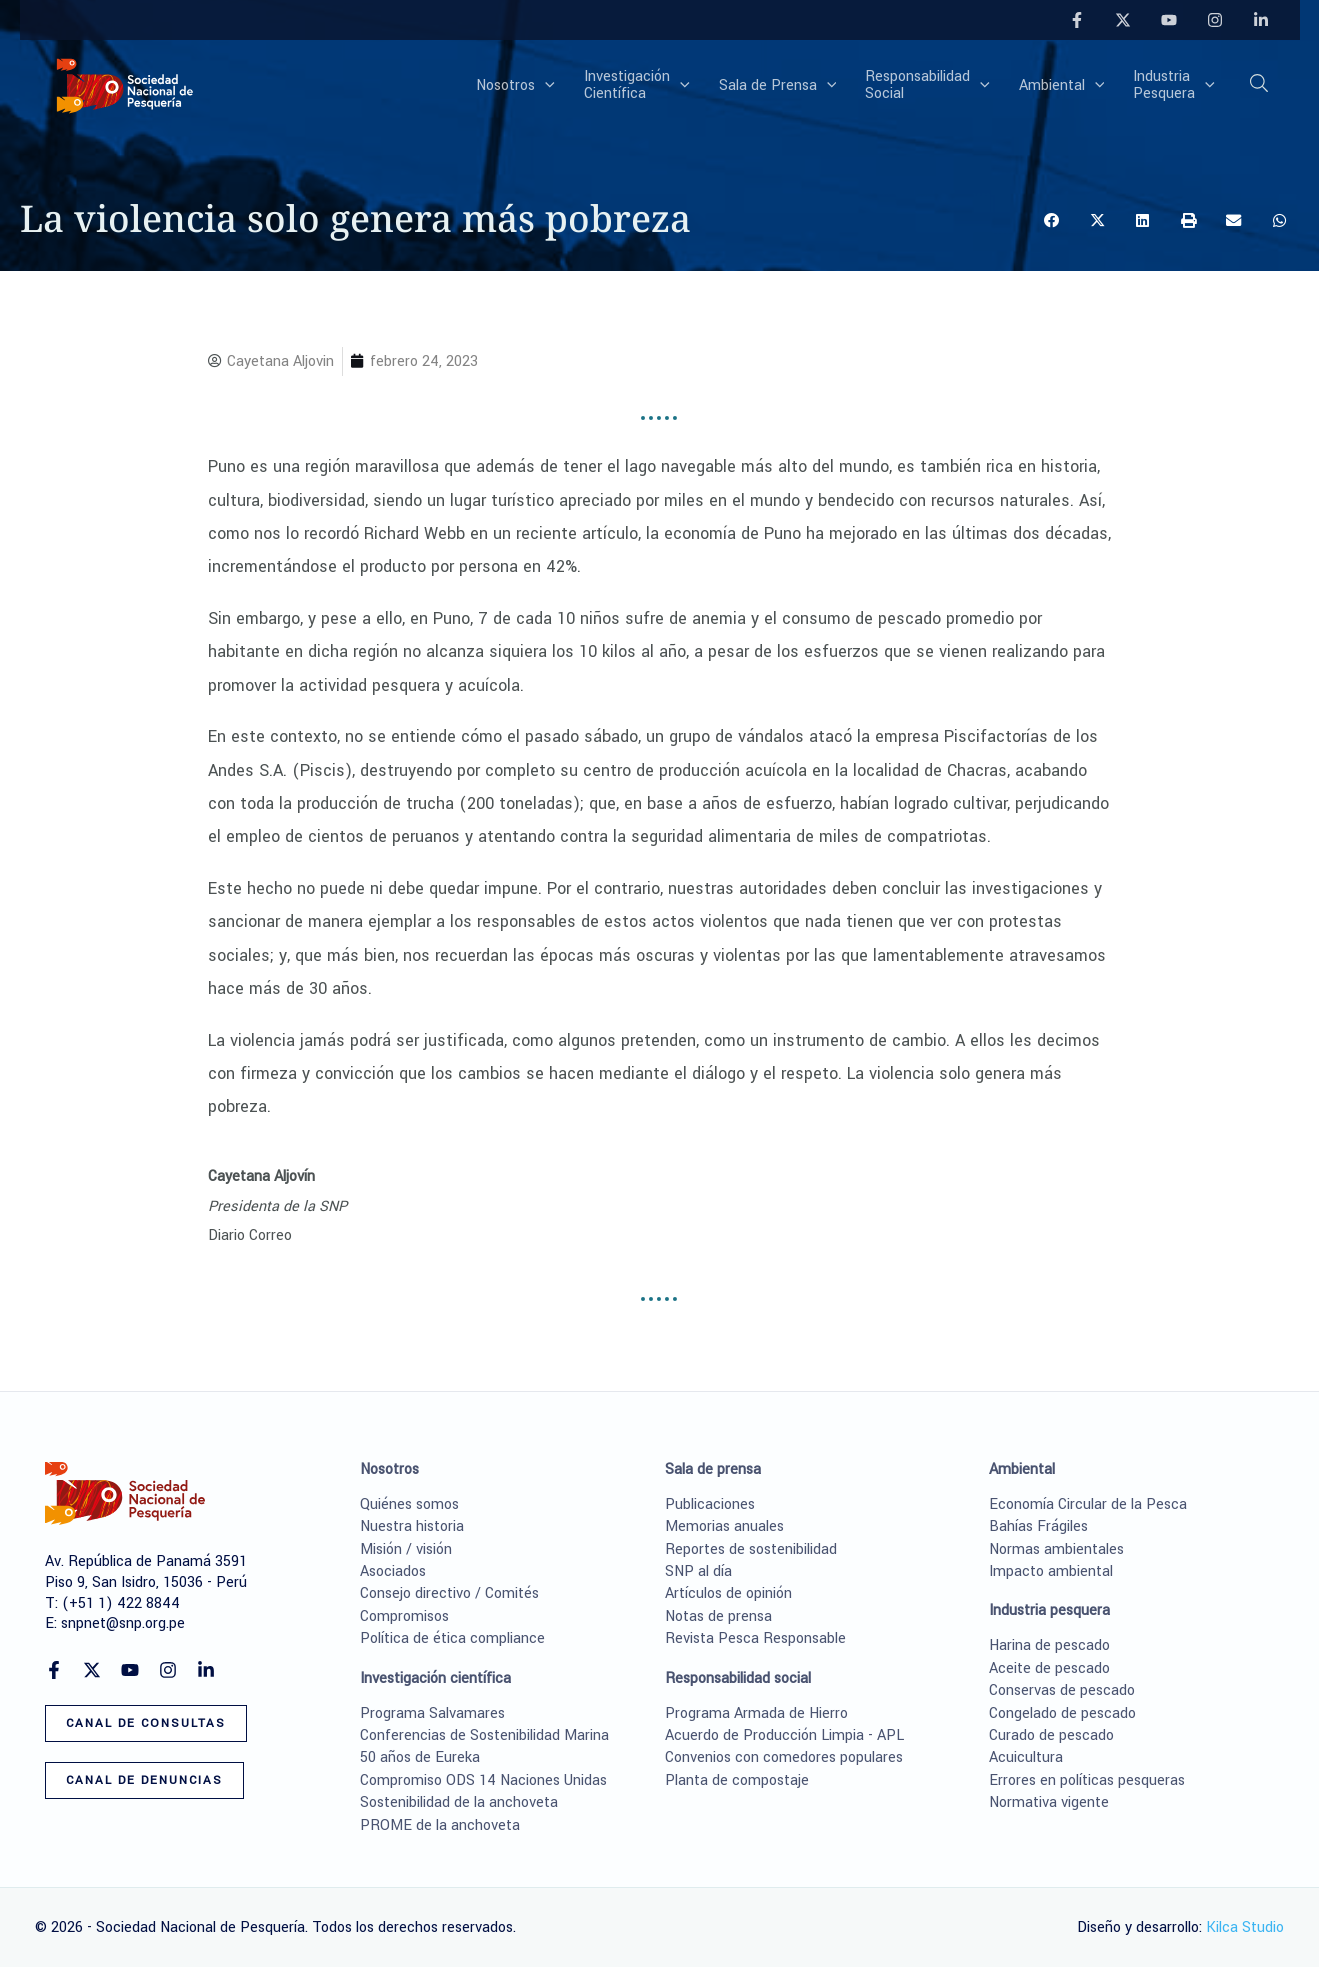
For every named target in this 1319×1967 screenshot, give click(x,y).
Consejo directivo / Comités (449, 1593)
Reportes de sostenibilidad (751, 1549)
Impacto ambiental (1051, 1571)
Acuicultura (1026, 1757)
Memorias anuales (724, 1526)
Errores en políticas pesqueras (1087, 1780)
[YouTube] (1169, 20)
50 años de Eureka (420, 1757)
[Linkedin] (1261, 20)
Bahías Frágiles (1038, 1526)
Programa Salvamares (432, 1713)
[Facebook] (1077, 20)
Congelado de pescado (1062, 1713)
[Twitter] (1123, 20)
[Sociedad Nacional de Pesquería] (125, 84)
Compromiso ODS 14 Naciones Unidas (483, 1780)
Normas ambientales (1056, 1549)
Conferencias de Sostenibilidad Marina (484, 1735)
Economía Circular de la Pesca (1088, 1504)
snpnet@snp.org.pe (123, 1623)
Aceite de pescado (1049, 1668)
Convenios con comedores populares (784, 1757)
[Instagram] (1215, 20)
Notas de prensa (718, 1616)
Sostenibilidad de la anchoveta (459, 1802)
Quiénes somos (409, 1504)
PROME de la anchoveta (440, 1825)
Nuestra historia (412, 1526)
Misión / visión (406, 1549)
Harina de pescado (1049, 1645)
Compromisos (404, 1616)
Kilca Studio (1245, 1927)
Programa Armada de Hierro (756, 1713)
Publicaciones (710, 1504)
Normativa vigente (1049, 1802)
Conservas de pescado (1062, 1690)
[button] (551, 86)
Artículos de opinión (728, 1593)
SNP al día (698, 1571)
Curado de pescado (1051, 1735)
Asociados (393, 1571)
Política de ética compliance (452, 1638)
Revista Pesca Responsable (755, 1638)
